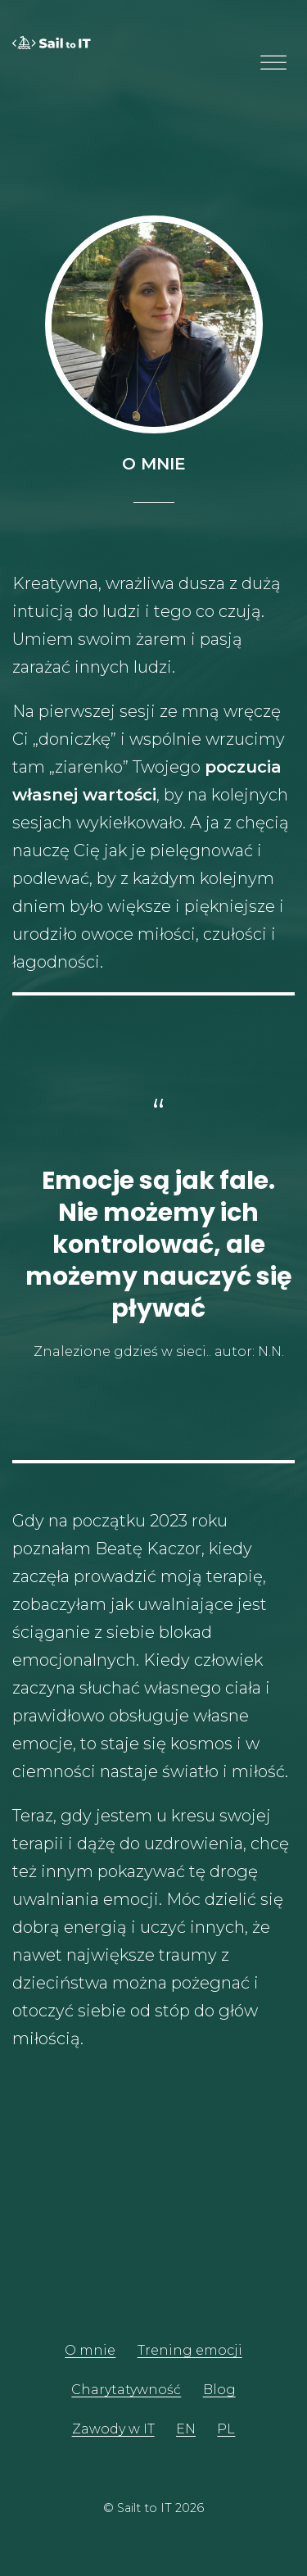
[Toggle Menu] (273, 62)
